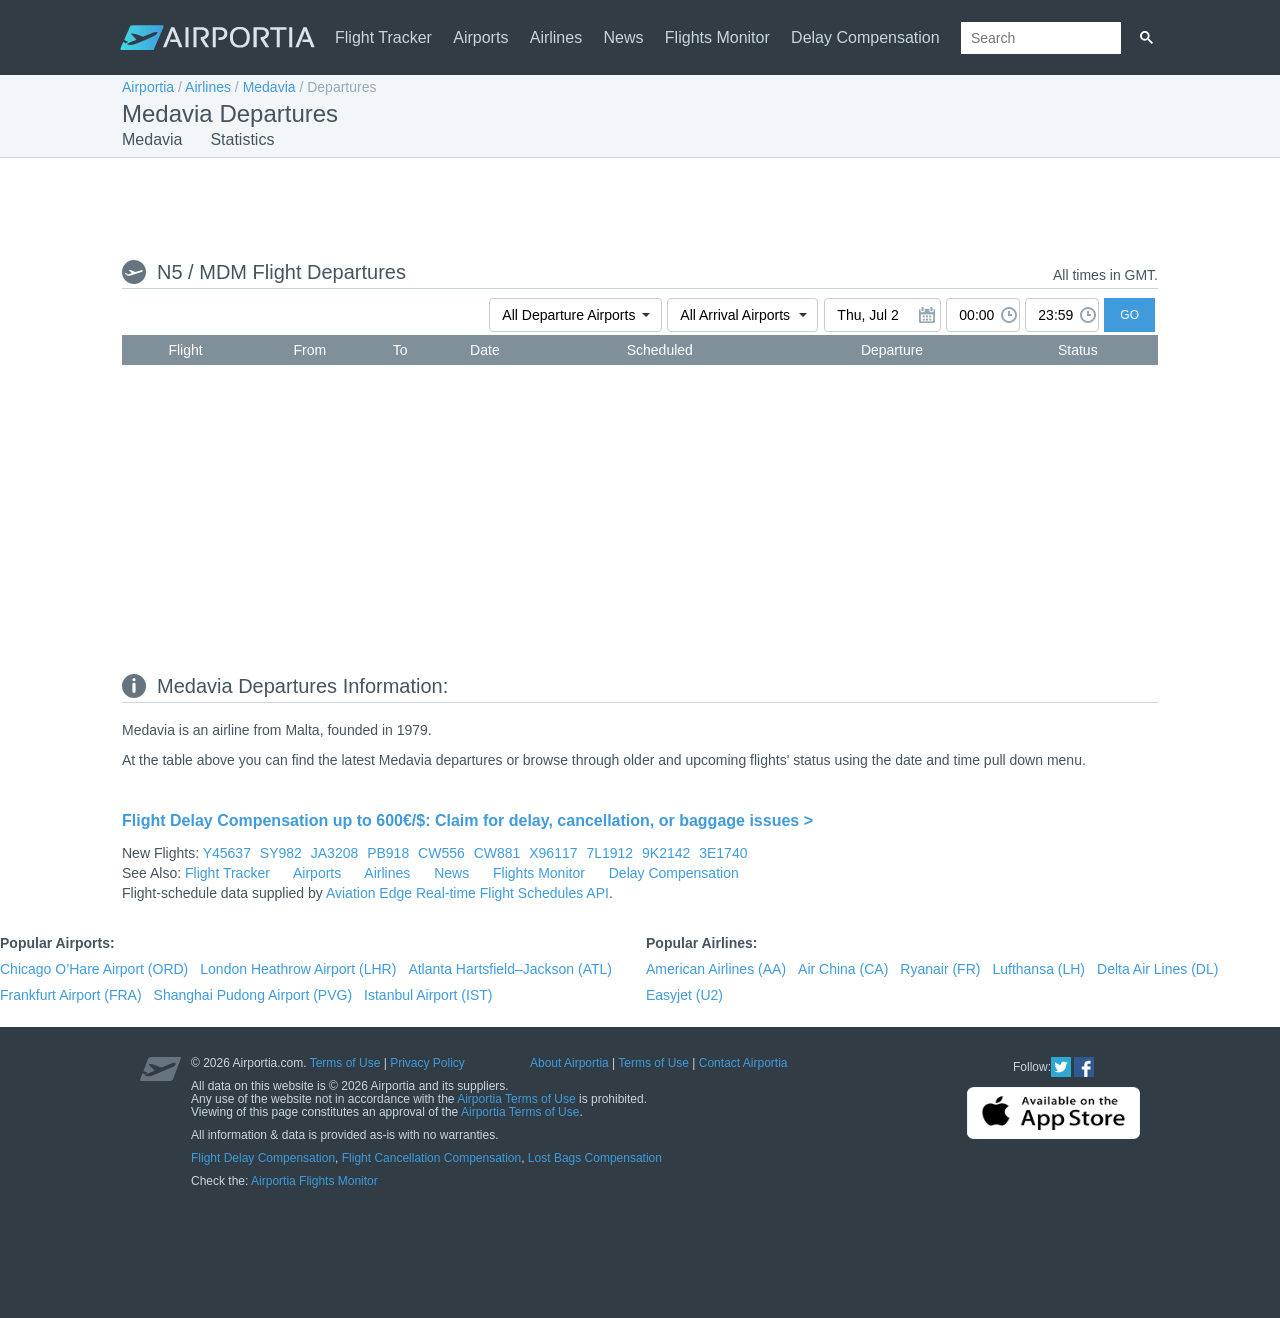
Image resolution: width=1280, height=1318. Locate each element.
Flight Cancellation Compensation (431, 1158)
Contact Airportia (743, 1063)
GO (1129, 315)
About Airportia (569, 1063)
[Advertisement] (640, 207)
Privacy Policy (427, 1063)
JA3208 (334, 853)
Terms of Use (345, 1063)
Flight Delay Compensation (263, 1158)
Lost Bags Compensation (595, 1158)
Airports (480, 37)
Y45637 (227, 853)
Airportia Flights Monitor (314, 1181)
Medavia (269, 87)
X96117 (553, 853)
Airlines (556, 37)
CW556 (441, 853)
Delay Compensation (865, 37)
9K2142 (666, 853)
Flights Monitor (717, 37)
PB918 (388, 853)
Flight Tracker (383, 37)
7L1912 (609, 853)
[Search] (1146, 38)
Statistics (242, 139)
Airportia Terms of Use (516, 1099)
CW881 (497, 853)
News (624, 37)
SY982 (281, 853)
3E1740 (723, 853)
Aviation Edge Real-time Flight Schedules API (467, 893)
